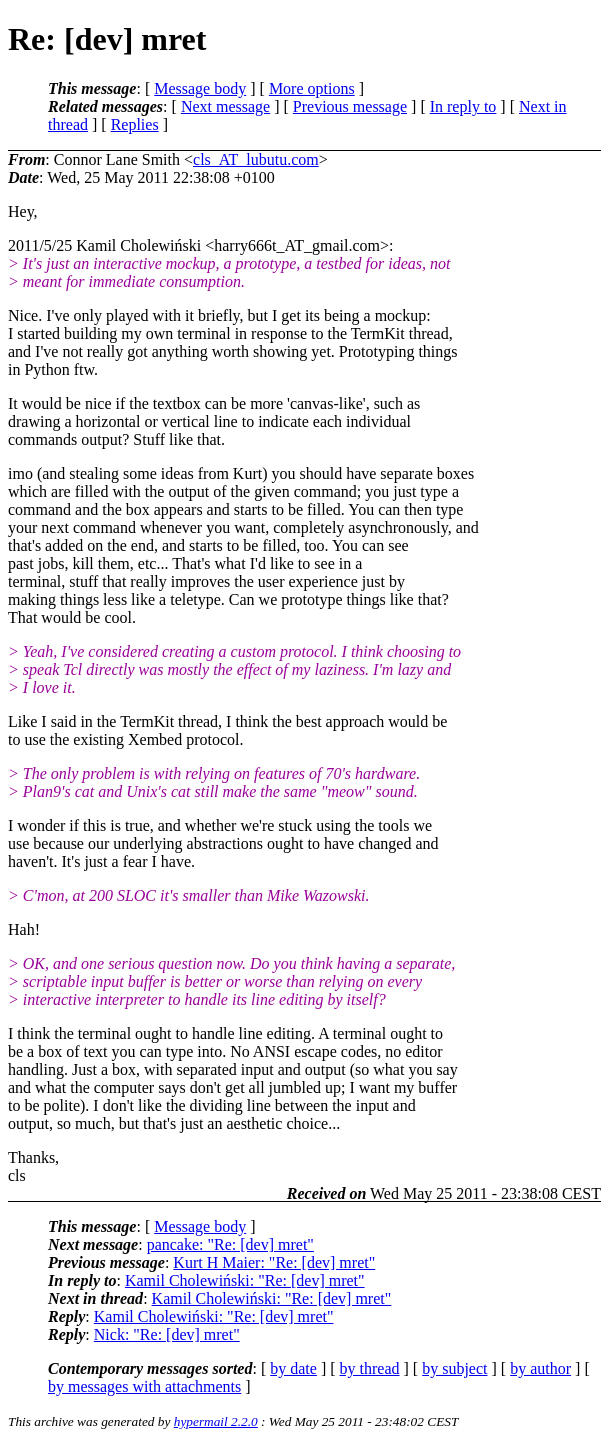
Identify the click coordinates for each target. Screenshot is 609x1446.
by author (540, 1368)
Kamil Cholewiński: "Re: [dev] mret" (245, 1280)
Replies (135, 124)
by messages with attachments (144, 1386)
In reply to (463, 106)
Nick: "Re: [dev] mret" (167, 1334)
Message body (200, 88)
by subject (454, 1368)
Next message (225, 106)
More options (312, 88)
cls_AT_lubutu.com (256, 159)
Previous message (350, 106)
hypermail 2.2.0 (216, 1421)
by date (293, 1368)
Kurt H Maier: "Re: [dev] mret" (274, 1262)
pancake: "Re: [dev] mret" (230, 1244)
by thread (370, 1368)
